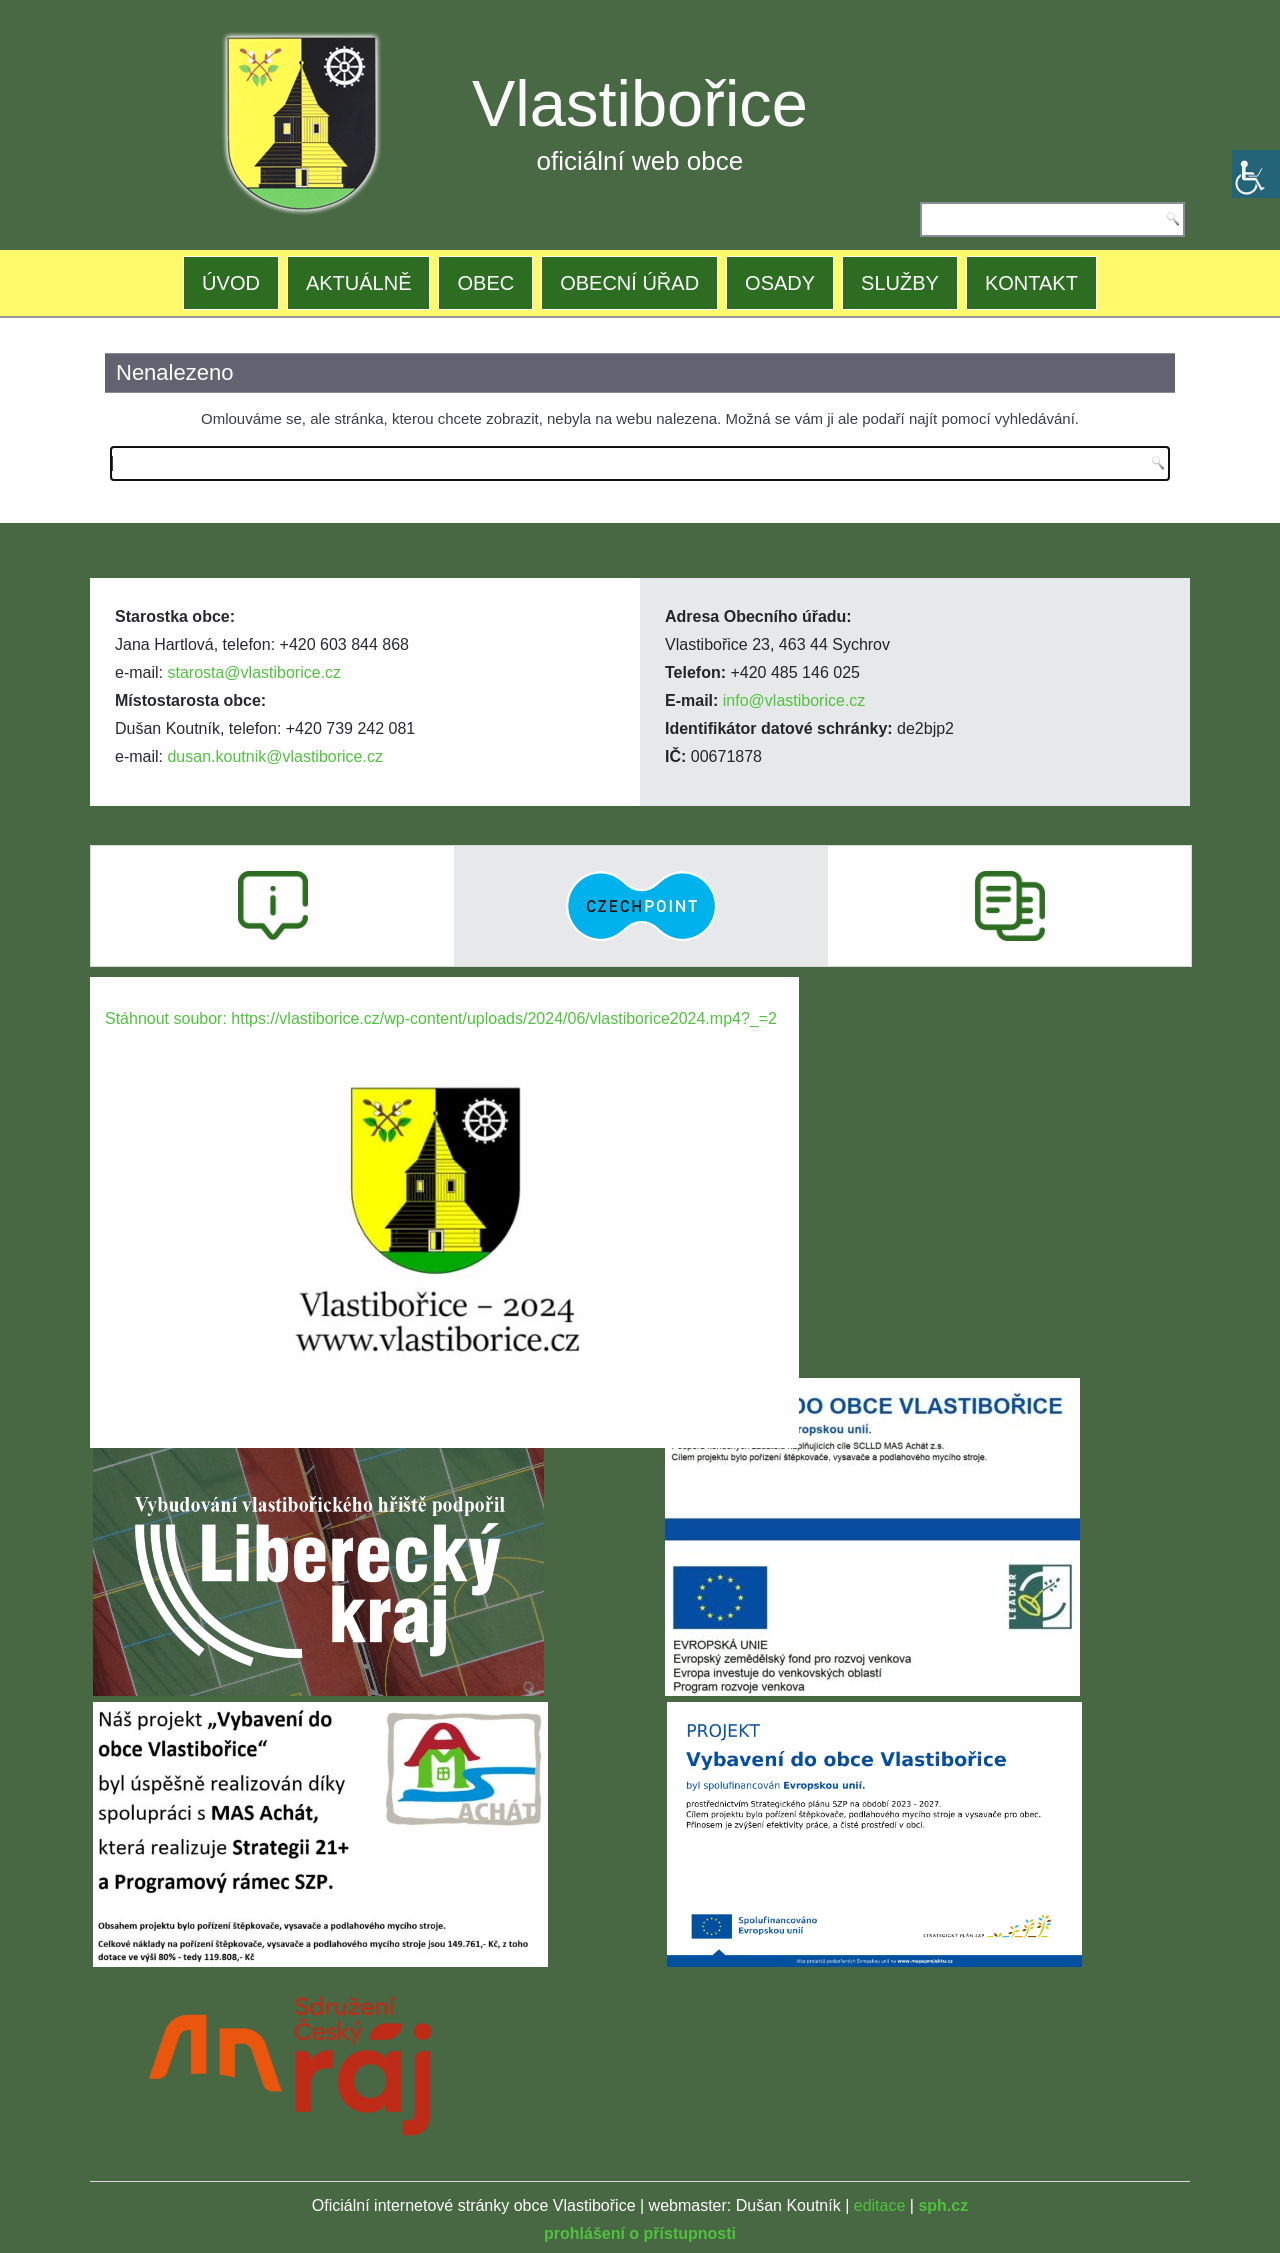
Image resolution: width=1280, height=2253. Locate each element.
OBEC (485, 283)
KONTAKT (1031, 283)
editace (880, 2205)
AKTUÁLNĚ (359, 283)
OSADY (780, 283)
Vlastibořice (640, 103)
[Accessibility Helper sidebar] (1256, 174)
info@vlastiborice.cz (794, 700)
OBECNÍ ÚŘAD (629, 283)
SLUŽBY (900, 283)
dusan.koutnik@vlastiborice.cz (274, 756)
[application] (444, 1176)
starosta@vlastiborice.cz (254, 672)
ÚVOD (231, 283)
